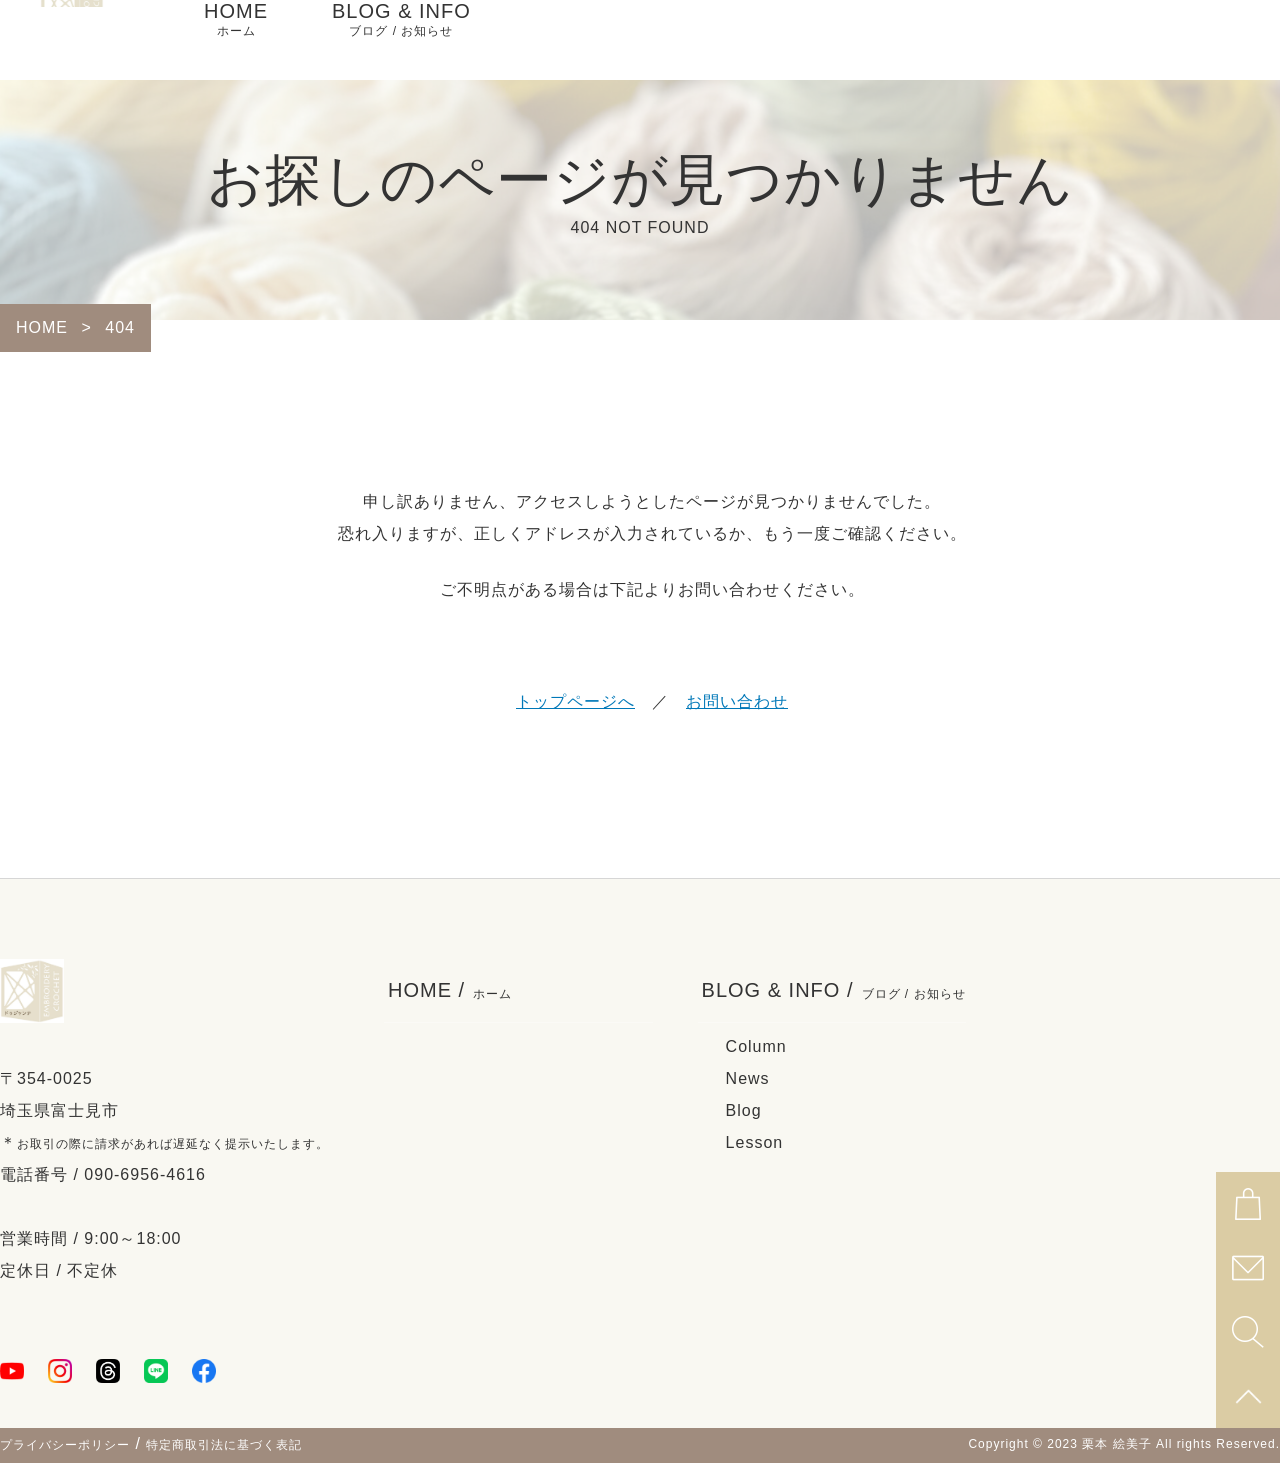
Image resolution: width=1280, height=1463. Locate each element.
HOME (236, 40)
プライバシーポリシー (65, 1445)
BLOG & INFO (401, 40)
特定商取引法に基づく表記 (224, 1445)
